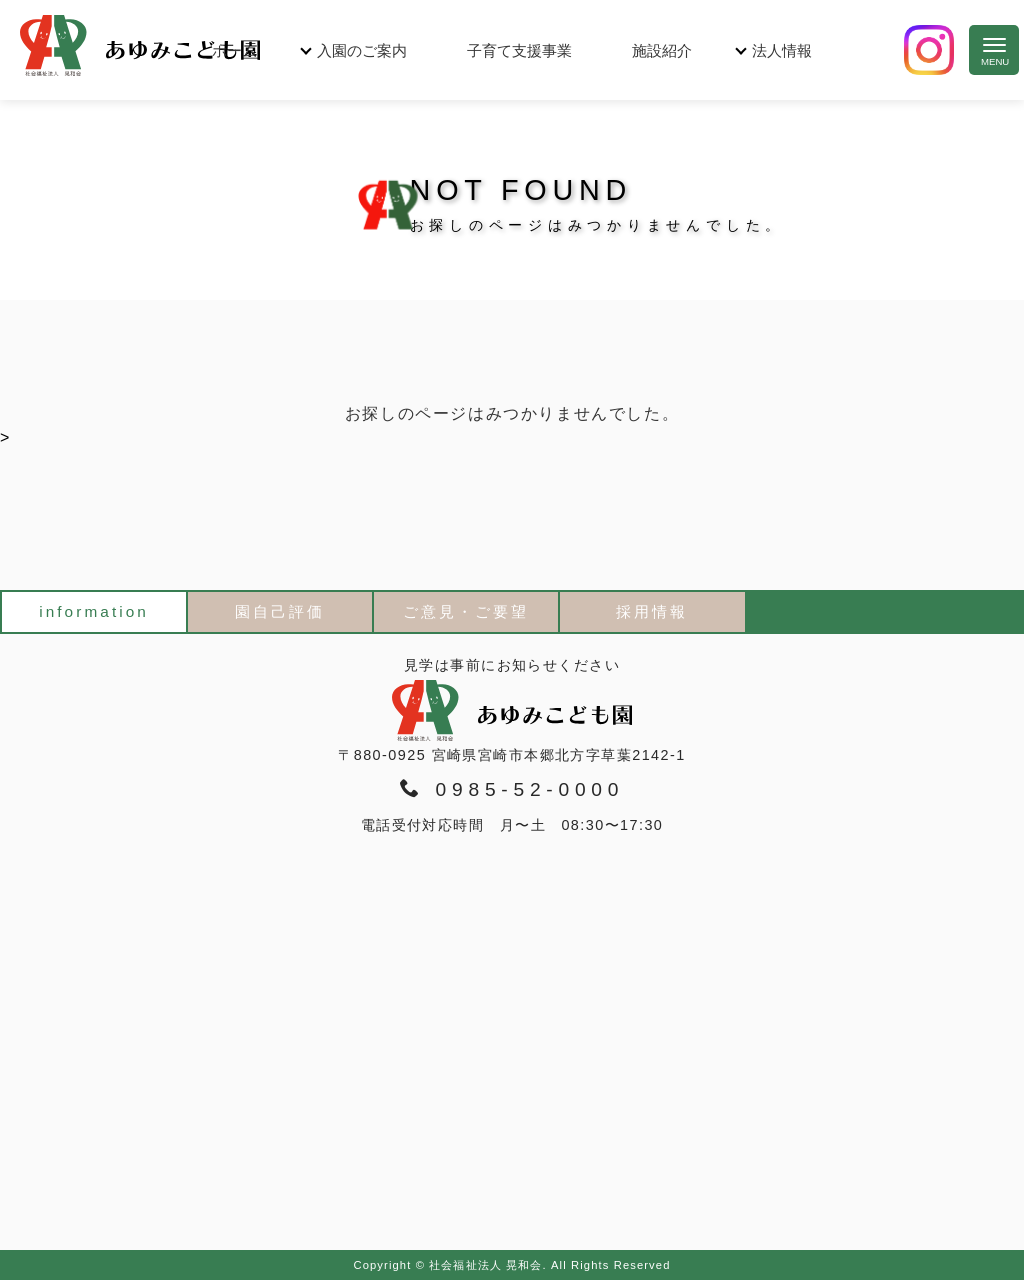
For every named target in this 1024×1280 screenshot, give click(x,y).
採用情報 (652, 611)
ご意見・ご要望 (466, 611)
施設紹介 (662, 50)
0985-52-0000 (512, 789)
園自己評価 (280, 611)
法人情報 (782, 50)
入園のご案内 (362, 50)
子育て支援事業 (519, 50)
